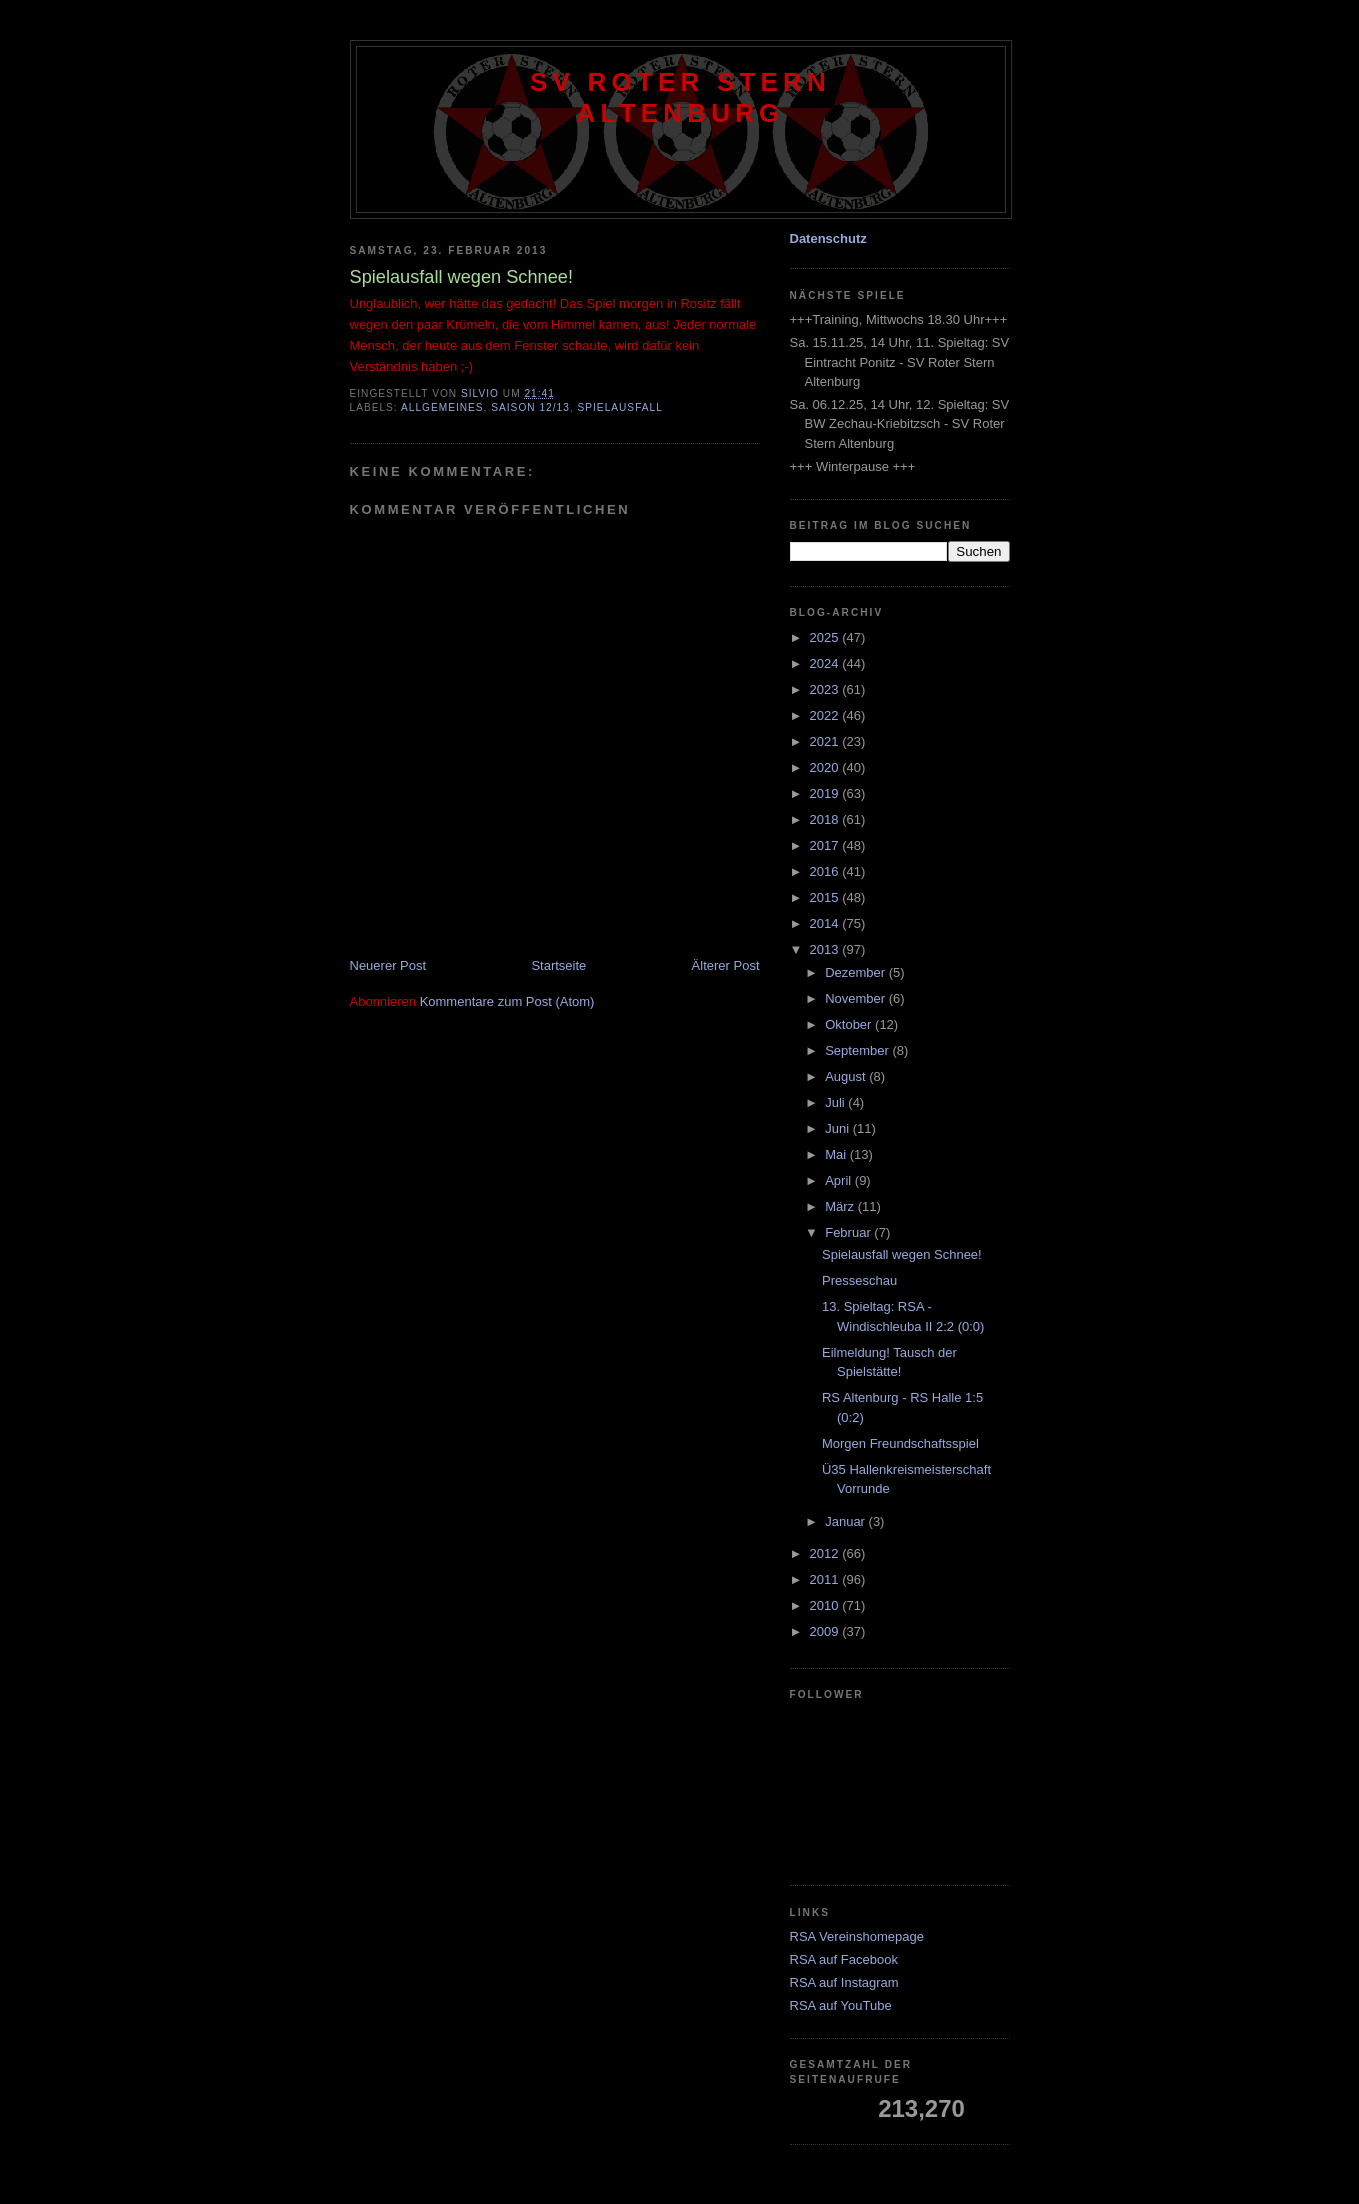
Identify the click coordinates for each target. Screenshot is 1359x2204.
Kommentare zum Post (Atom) (507, 1001)
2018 (826, 819)
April (840, 1180)
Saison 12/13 (530, 407)
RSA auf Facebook (844, 1959)
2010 (826, 1605)
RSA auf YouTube (841, 2005)
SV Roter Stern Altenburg (680, 97)
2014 (826, 923)
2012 (826, 1553)
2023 (826, 689)
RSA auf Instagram (844, 1982)
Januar (846, 1521)
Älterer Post (726, 965)
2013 (826, 949)
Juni (838, 1128)
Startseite (558, 965)
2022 (826, 715)
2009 (826, 1631)
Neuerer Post (388, 965)
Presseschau (859, 1280)
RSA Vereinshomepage (857, 1936)
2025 (826, 637)
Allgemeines (442, 407)
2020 (826, 767)
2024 (826, 663)
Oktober (850, 1024)
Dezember (857, 972)
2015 (826, 897)
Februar (849, 1232)
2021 (826, 741)
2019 (826, 793)
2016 (826, 871)
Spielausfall (620, 407)
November (857, 998)
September (858, 1050)
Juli (836, 1102)
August (847, 1076)
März (841, 1206)
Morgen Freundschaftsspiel (900, 1443)
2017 (826, 845)
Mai (837, 1154)
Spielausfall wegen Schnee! (902, 1254)
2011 (826, 1579)
